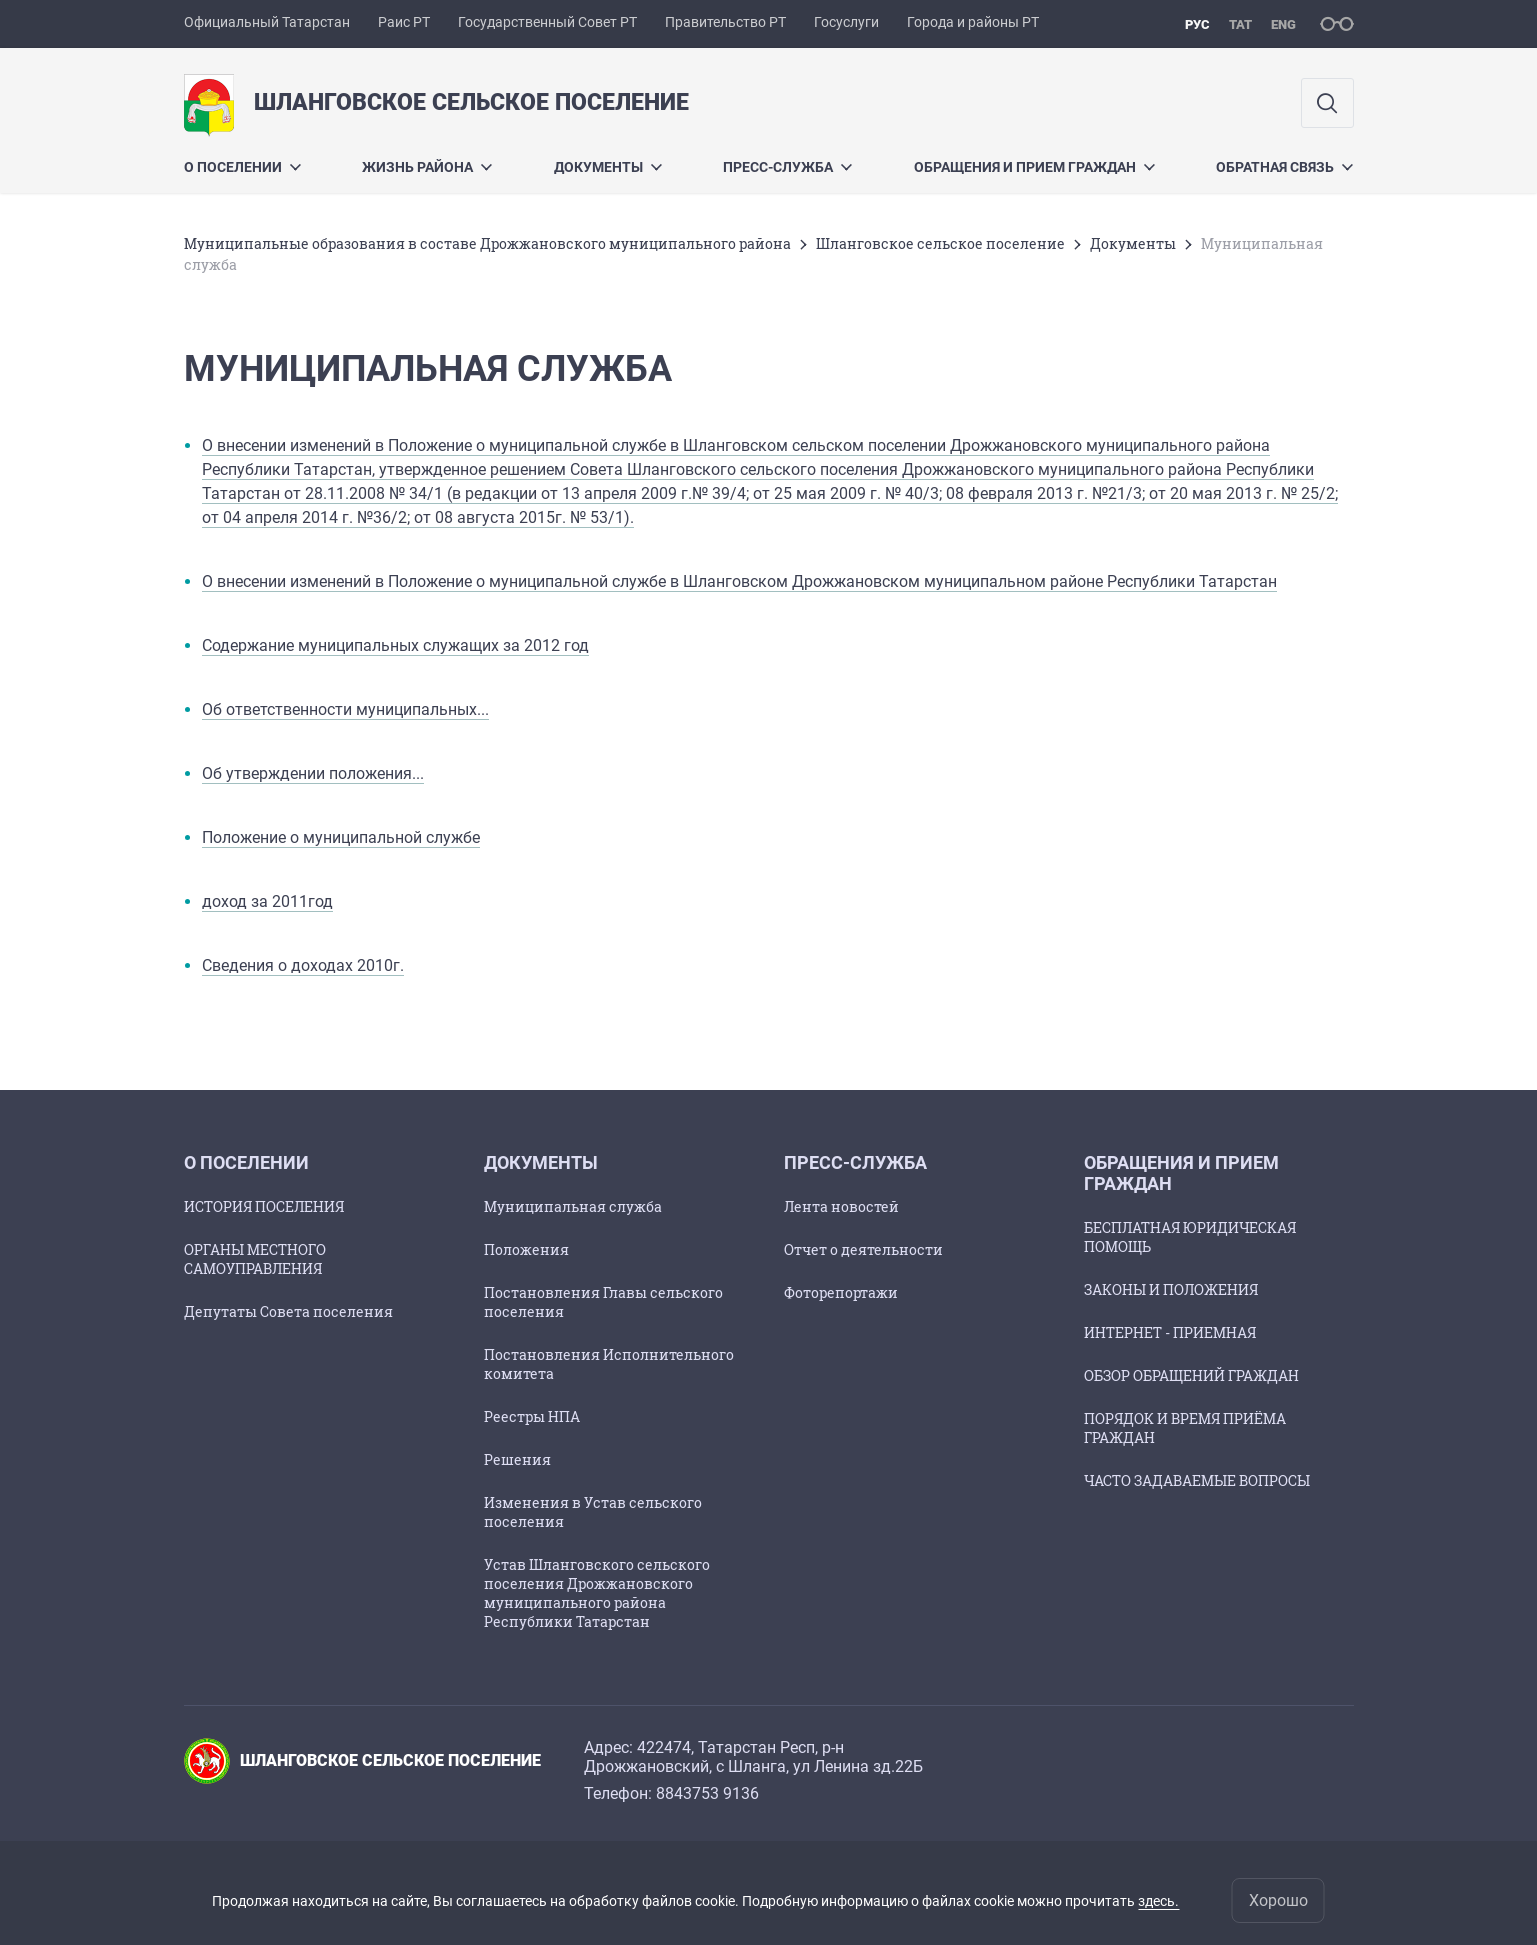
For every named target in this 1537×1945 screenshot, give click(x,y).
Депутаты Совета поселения (288, 1311)
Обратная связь (1284, 167)
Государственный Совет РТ (547, 22)
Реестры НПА (532, 1416)
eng (1283, 24)
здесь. (1158, 1901)
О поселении (242, 167)
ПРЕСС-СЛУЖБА (787, 167)
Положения (526, 1249)
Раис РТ (404, 22)
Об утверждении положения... (313, 773)
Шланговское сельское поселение (940, 243)
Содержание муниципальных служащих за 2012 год (395, 645)
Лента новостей (841, 1206)
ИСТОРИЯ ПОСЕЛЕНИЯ (264, 1206)
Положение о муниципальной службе (341, 837)
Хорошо (1278, 1900)
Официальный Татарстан (267, 22)
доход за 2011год (267, 901)
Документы (608, 167)
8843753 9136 (707, 1793)
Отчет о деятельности (863, 1249)
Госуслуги (846, 22)
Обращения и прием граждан (1034, 167)
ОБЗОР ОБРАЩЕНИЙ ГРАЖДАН (1191, 1375)
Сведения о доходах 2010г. (303, 965)
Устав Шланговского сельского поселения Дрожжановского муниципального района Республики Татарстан (597, 1593)
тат (1240, 24)
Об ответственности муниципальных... (345, 709)
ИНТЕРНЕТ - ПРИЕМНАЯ (1170, 1332)
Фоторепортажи (841, 1292)
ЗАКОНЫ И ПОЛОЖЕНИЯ (1171, 1289)
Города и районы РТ (973, 22)
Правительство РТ (725, 22)
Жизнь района (427, 167)
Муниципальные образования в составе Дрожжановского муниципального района (487, 243)
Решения (517, 1459)
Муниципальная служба (573, 1206)
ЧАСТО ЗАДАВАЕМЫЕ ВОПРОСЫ (1197, 1480)
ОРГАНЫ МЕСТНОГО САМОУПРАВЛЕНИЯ (255, 1259)
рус (1197, 24)
